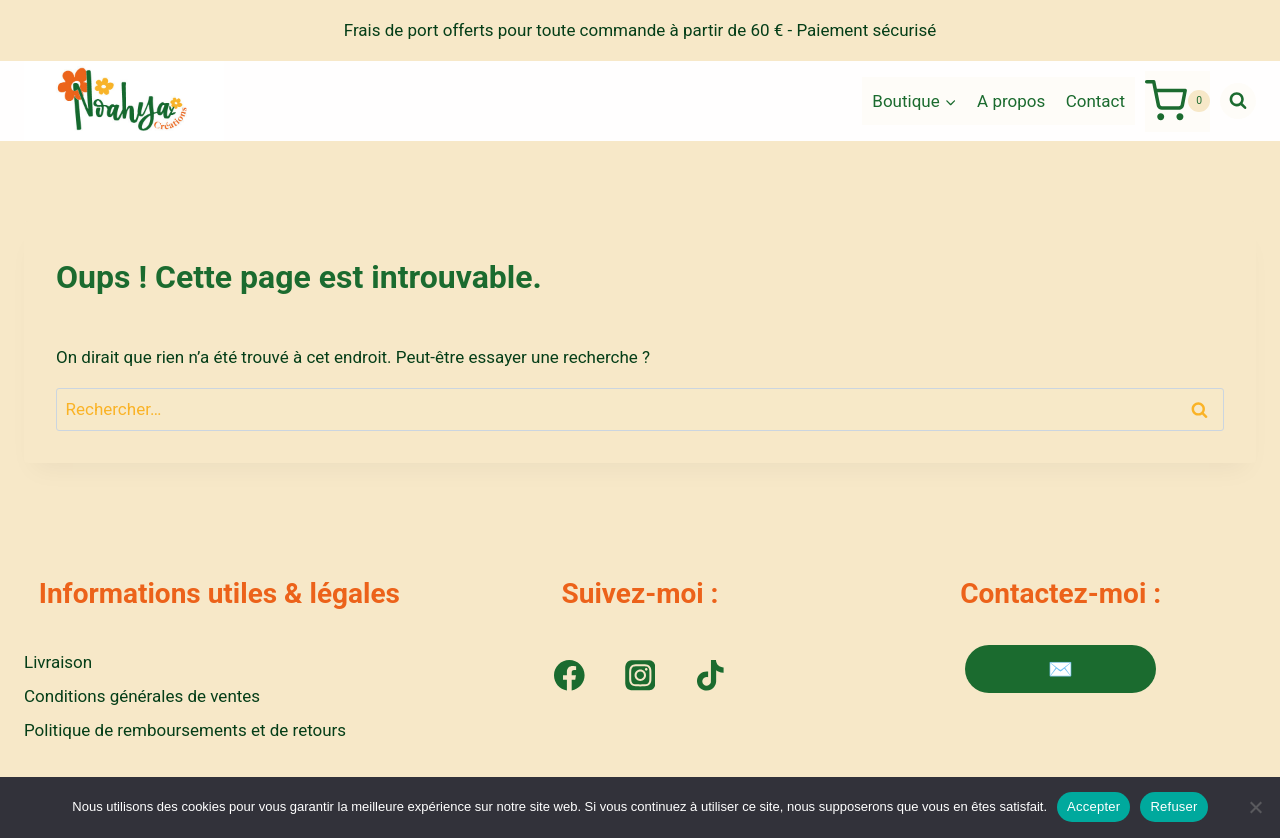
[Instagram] (639, 675)
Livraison (58, 662)
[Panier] (1177, 101)
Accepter (1093, 806)
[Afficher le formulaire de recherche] (1238, 101)
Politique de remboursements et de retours (185, 730)
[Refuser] (1255, 807)
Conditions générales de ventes (142, 696)
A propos (1011, 101)
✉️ (1060, 669)
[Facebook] (569, 675)
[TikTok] (710, 675)
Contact (1095, 101)
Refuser (1173, 806)
